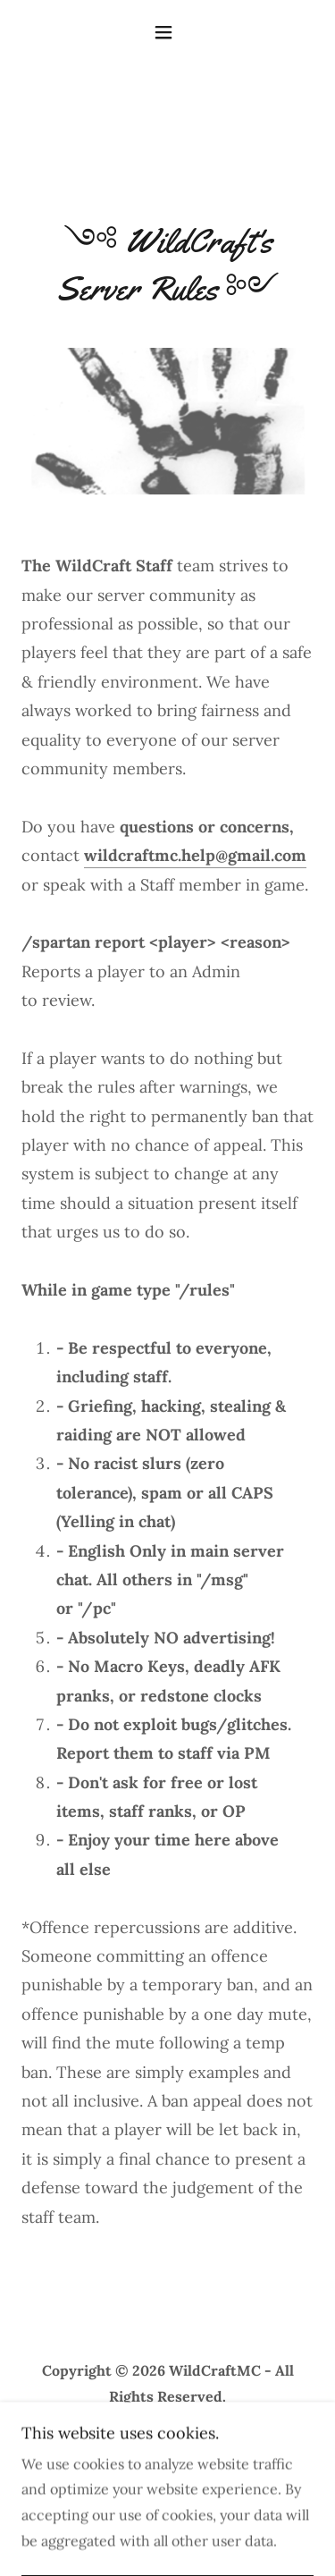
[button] (167, 32)
